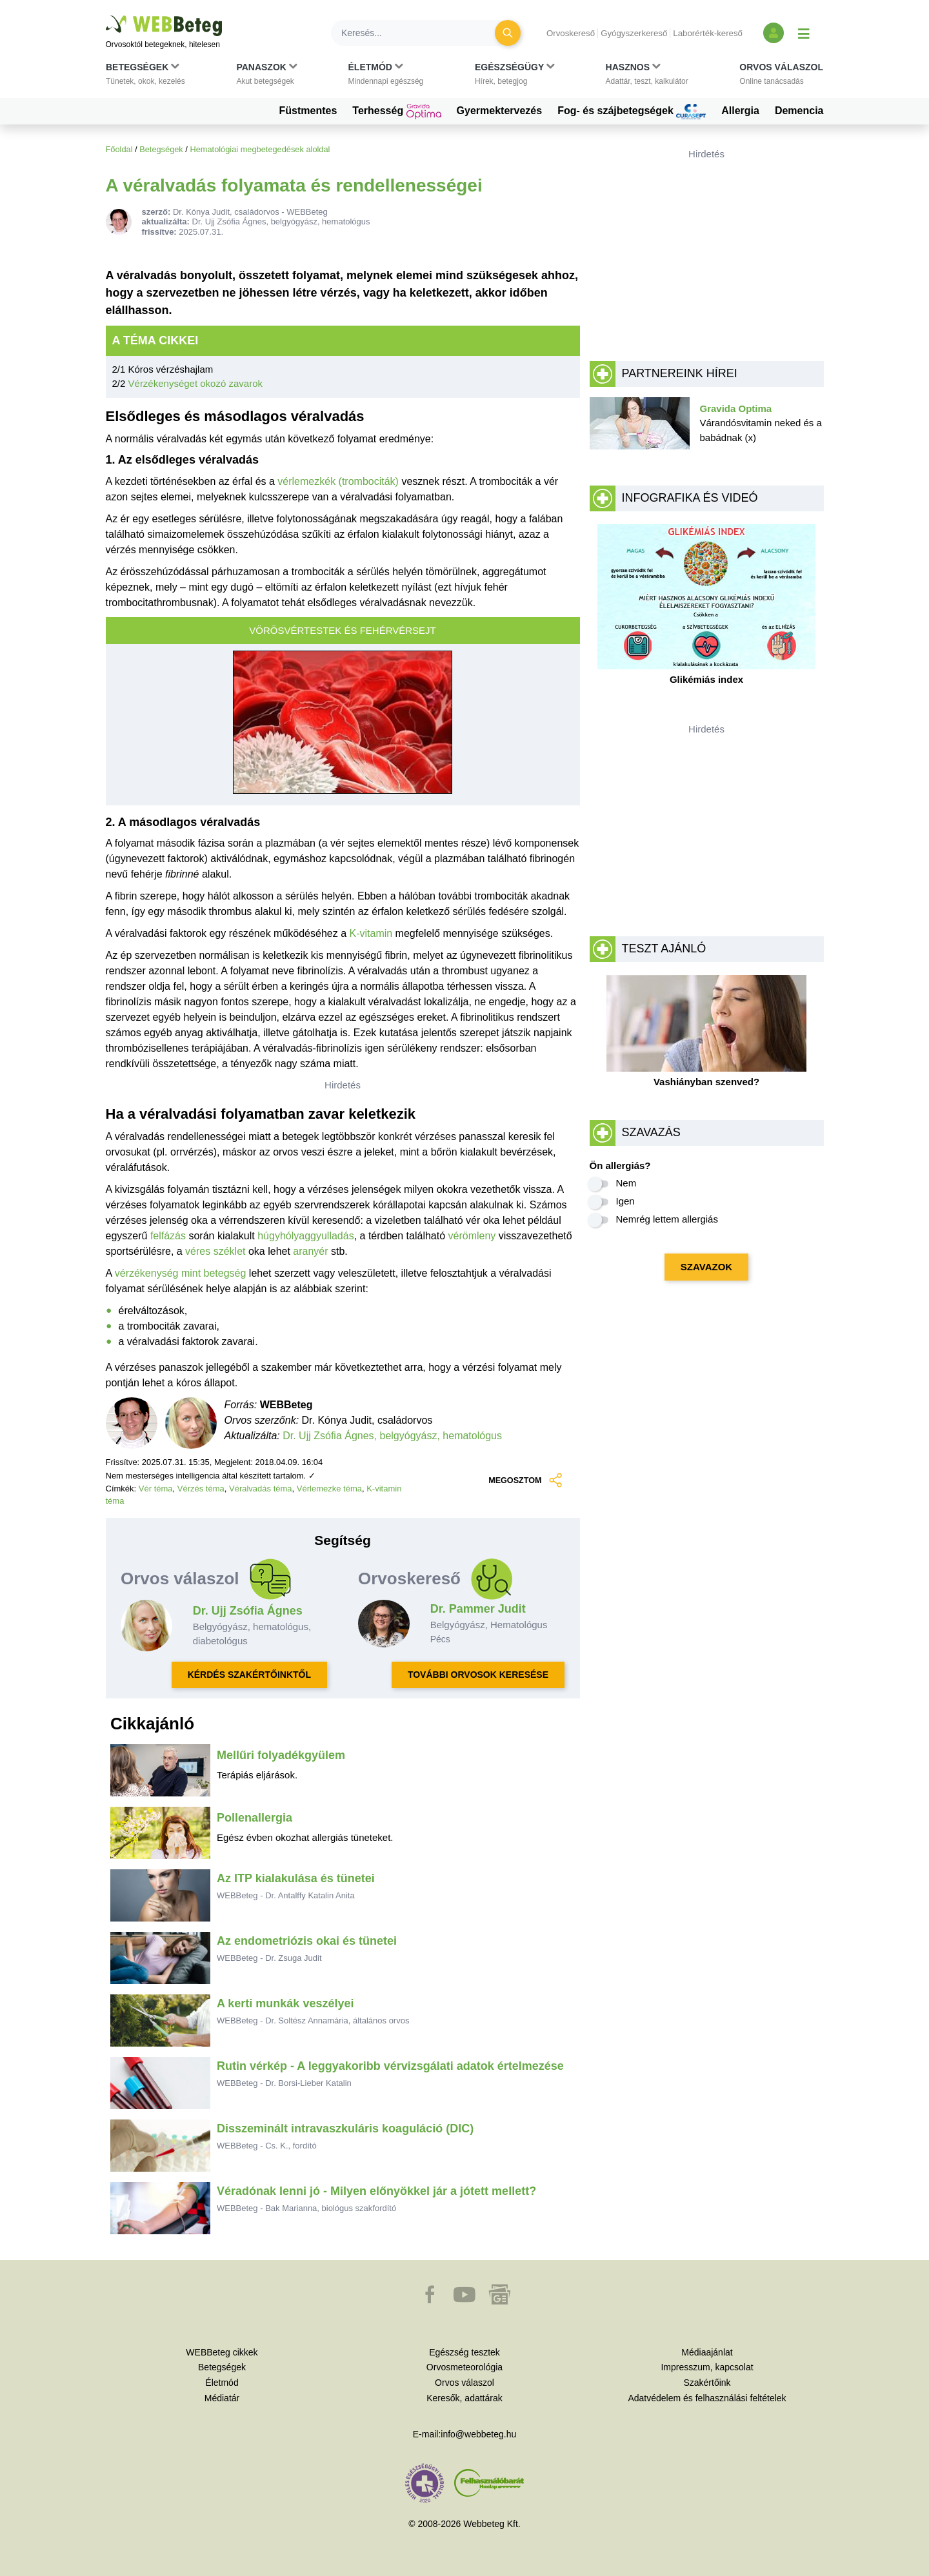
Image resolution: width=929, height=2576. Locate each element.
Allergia (740, 110)
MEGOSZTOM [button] (523, 1480)
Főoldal (119, 149)
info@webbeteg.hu (478, 2434)
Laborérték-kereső (708, 33)
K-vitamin (370, 933)
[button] (145, 77)
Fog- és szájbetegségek (631, 111)
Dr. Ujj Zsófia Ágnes (248, 1610)
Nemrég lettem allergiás (667, 1219)
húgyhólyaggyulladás (305, 1235)
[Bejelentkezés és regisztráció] (773, 33)
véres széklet (215, 1251)
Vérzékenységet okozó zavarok (195, 383)
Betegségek (161, 149)
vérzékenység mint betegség (180, 1273)
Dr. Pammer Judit (478, 1608)
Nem (626, 1182)
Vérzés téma (201, 1488)
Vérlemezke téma (329, 1488)
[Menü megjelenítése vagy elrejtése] (804, 33)
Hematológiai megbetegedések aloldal (260, 149)
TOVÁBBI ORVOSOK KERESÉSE (478, 1674)
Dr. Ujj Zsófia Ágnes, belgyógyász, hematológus (392, 1435)
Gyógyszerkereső (634, 33)
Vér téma (156, 1488)
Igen (625, 1200)
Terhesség (396, 111)
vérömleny (472, 1235)
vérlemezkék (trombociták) (338, 481)
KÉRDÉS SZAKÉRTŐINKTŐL (249, 1674)
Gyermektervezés (500, 110)
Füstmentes (308, 110)
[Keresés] (420, 33)
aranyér (310, 1251)
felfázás (168, 1235)
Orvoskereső (570, 33)
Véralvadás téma (260, 1488)
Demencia (799, 110)
